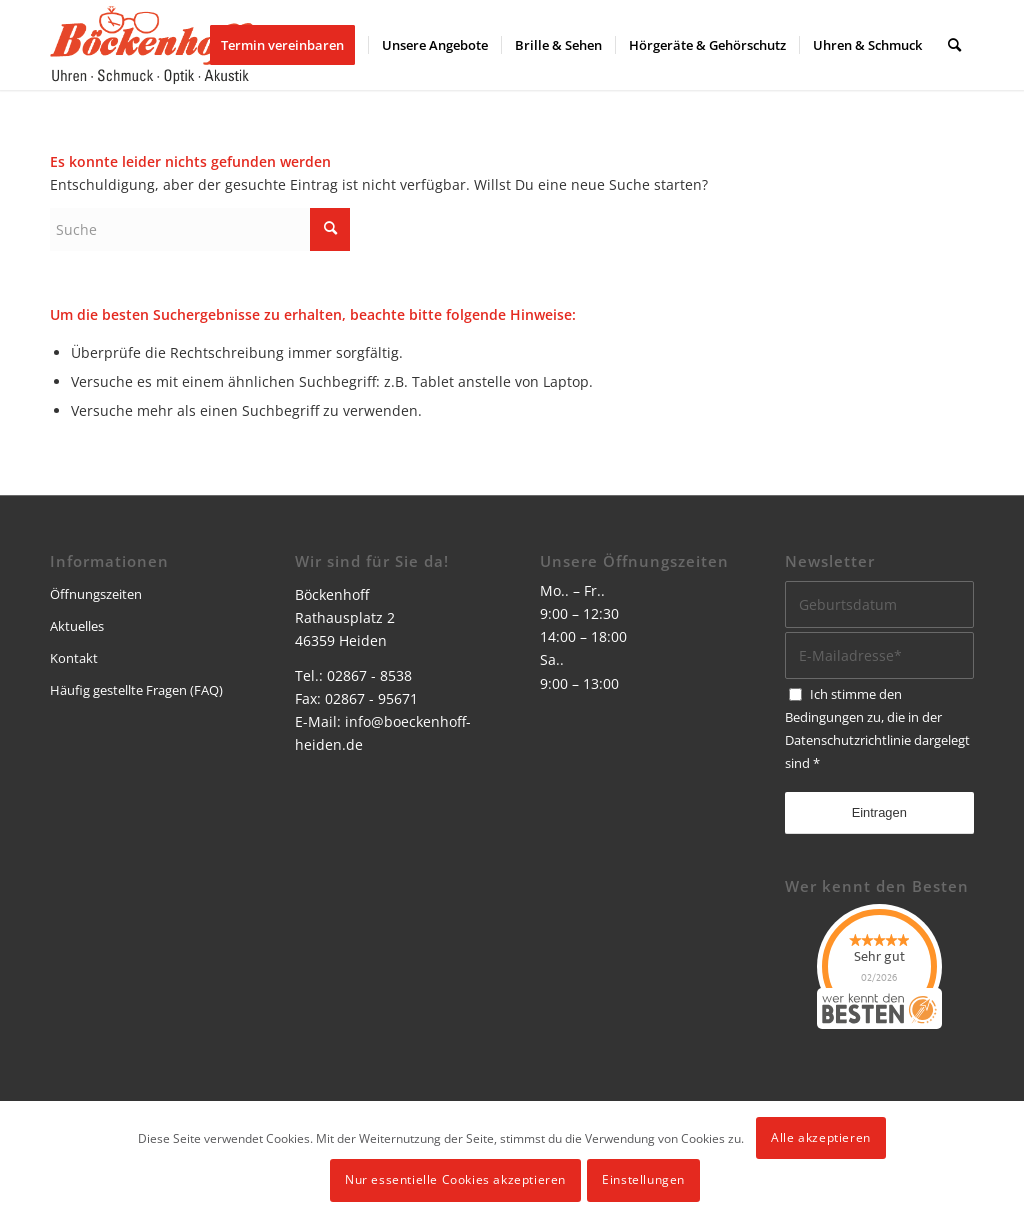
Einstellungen (643, 1179)
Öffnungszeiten (96, 594)
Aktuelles (77, 626)
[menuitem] (289, 45)
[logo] (151, 45)
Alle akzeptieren (821, 1137)
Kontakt (74, 658)
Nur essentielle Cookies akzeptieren (455, 1179)
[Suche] (954, 45)
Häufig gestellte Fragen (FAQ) (136, 690)
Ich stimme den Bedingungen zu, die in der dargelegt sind (877, 728)
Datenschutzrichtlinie (848, 740)
